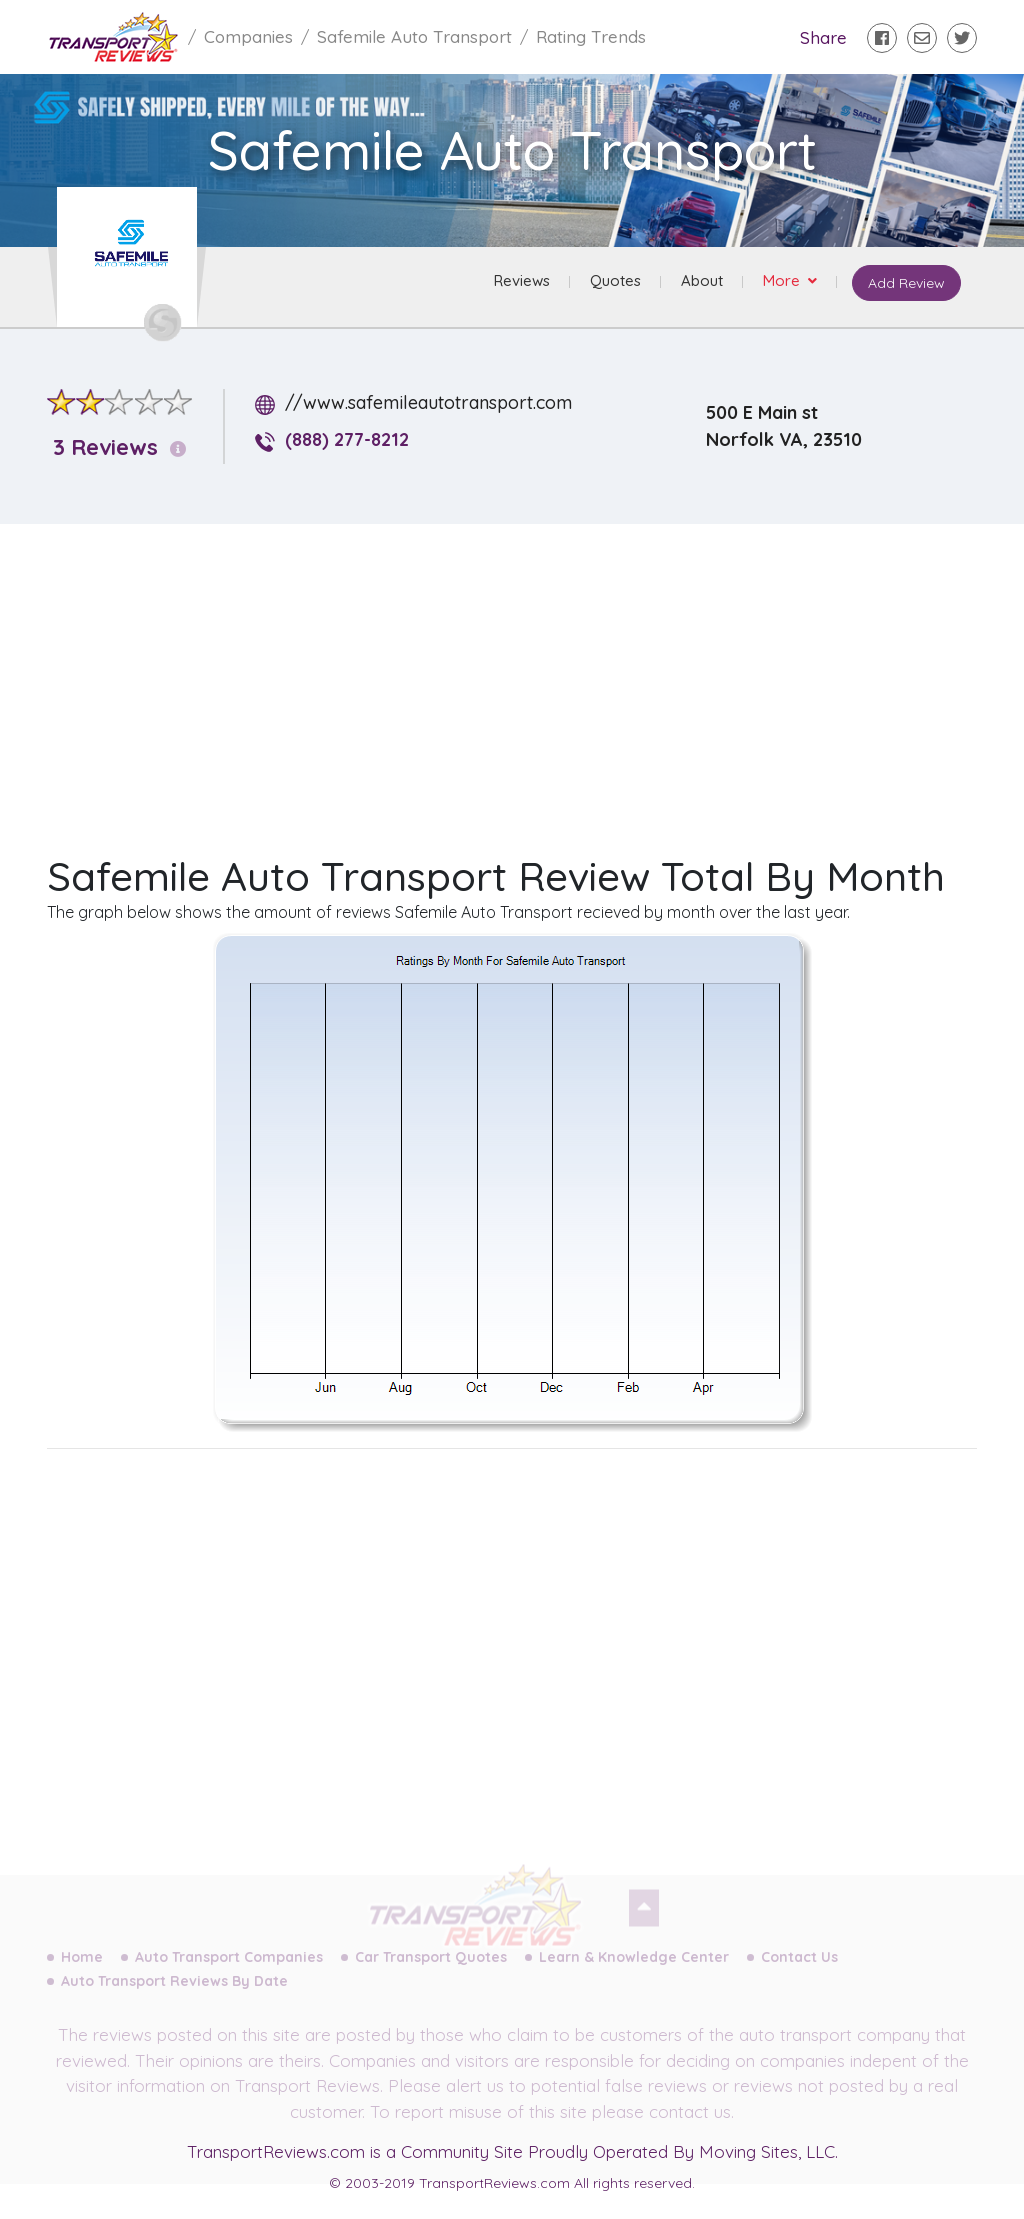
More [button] (783, 280)
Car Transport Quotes (431, 1968)
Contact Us (799, 1968)
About (702, 280)
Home (82, 1968)
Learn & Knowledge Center (634, 1968)
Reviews (522, 280)
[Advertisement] (528, 680)
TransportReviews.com (276, 2151)
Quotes (615, 280)
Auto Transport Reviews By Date (174, 1992)
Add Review (906, 283)
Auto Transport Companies (229, 1968)
